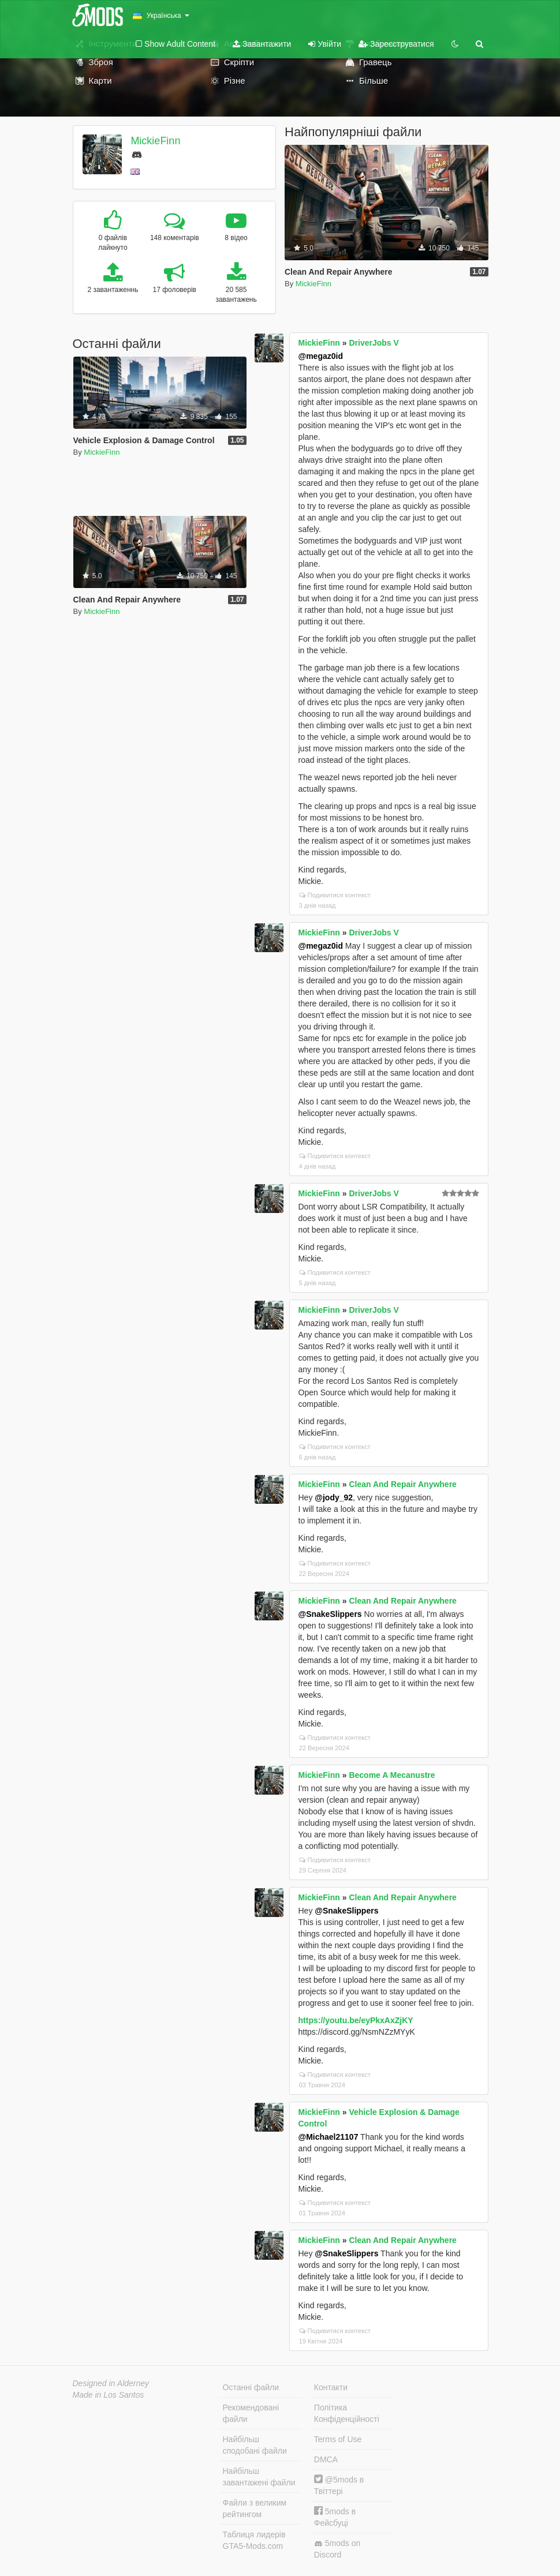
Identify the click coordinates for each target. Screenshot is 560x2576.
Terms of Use (337, 2439)
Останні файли (251, 2387)
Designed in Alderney (111, 2383)
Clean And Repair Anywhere (402, 1484)
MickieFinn (155, 141)
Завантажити (262, 43)
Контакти (331, 2387)
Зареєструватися (396, 43)
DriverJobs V (373, 342)
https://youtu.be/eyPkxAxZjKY (355, 2020)
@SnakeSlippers (330, 1614)
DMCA (326, 2459)
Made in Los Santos (108, 2394)
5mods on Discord (337, 2548)
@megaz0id (320, 356)
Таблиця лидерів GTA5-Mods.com (254, 2540)
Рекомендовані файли (251, 2413)
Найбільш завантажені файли (259, 2476)
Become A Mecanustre (392, 1775)
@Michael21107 (328, 2136)
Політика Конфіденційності (346, 2413)
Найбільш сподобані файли (255, 2445)
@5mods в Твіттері (339, 2485)
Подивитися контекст (335, 895)
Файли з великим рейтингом (255, 2508)
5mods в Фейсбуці (335, 2517)
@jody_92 (334, 1497)
